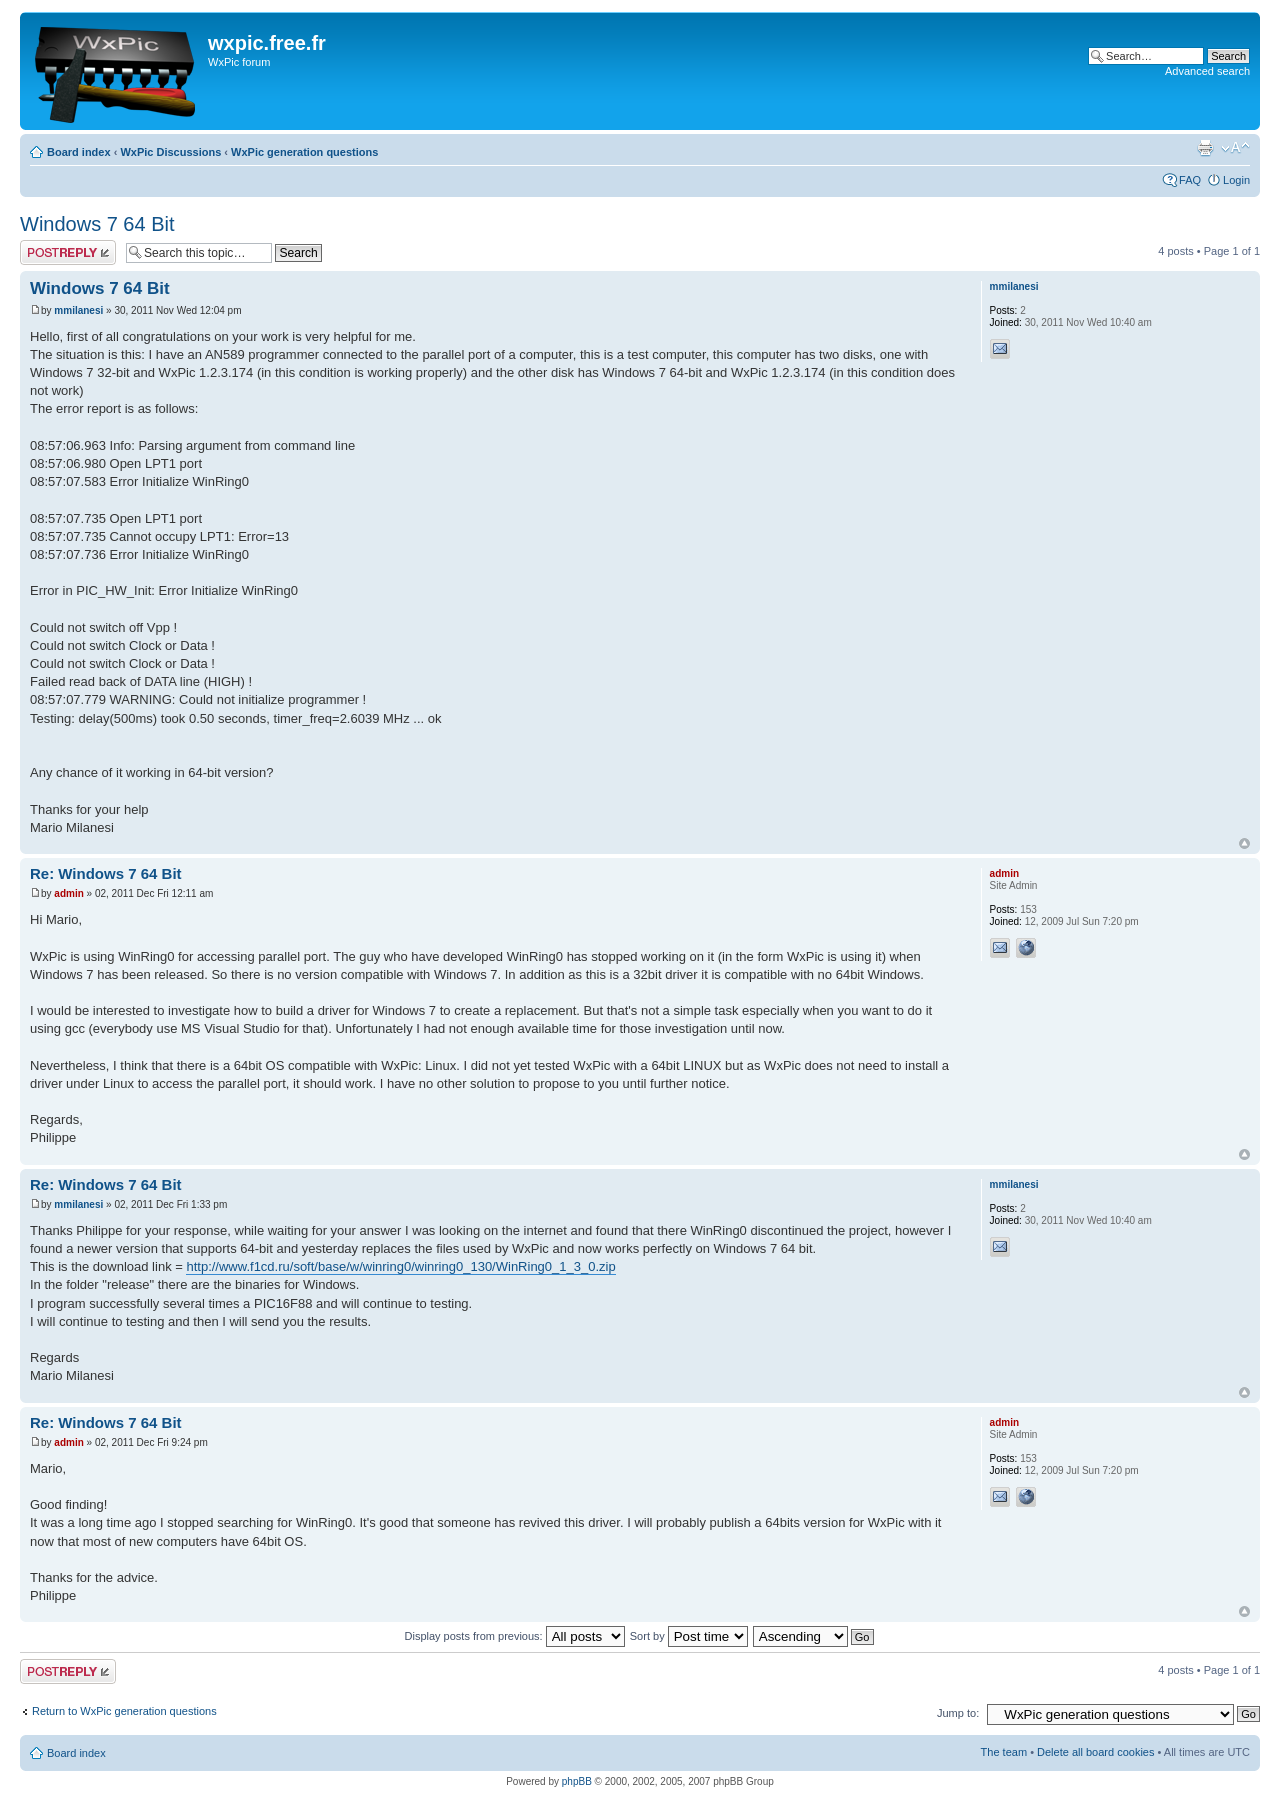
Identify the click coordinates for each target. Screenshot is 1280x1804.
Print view (1205, 148)
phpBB (577, 1781)
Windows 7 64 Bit (97, 224)
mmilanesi (78, 310)
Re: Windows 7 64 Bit (106, 873)
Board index (79, 152)
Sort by (689, 1636)
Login (1236, 180)
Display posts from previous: (515, 1636)
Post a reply (68, 252)
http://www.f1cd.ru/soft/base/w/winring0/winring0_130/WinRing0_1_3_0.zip (400, 1266)
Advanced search (1207, 71)
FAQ (1190, 180)
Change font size (1235, 148)
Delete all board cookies (1095, 1752)
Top (1244, 843)
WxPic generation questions (304, 152)
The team (1004, 1752)
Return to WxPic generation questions (124, 1711)
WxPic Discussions (170, 152)
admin (68, 893)
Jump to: (958, 1713)
